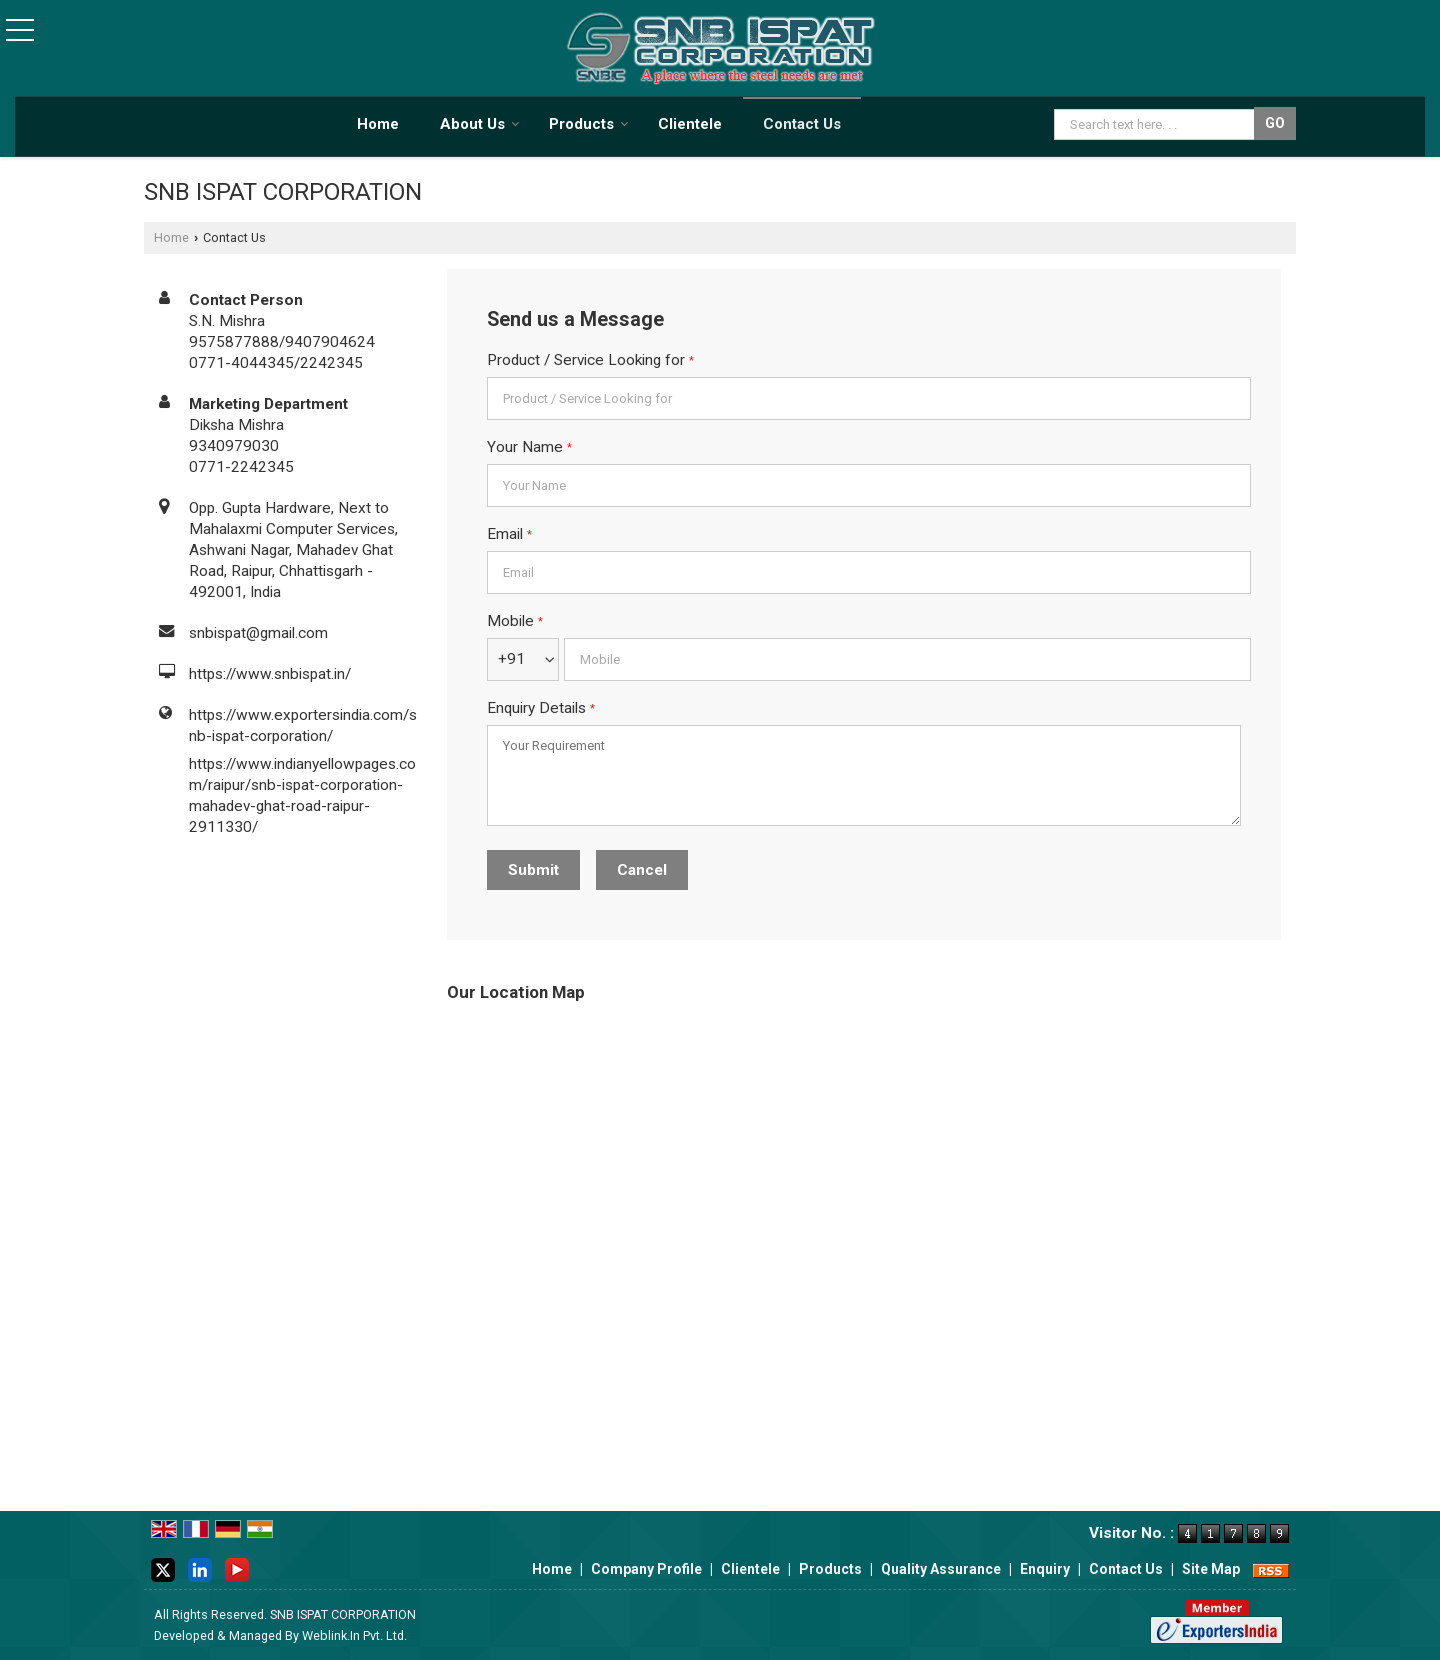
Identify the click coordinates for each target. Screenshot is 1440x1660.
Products (589, 124)
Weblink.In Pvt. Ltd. (354, 1635)
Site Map (1211, 1569)
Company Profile (646, 1569)
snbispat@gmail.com (258, 633)
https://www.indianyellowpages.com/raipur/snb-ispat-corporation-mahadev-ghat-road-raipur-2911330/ (302, 795)
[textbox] (1156, 124)
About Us (480, 124)
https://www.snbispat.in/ (270, 674)
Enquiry (1045, 1569)
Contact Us (802, 124)
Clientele (690, 124)
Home (378, 124)
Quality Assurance (941, 1569)
